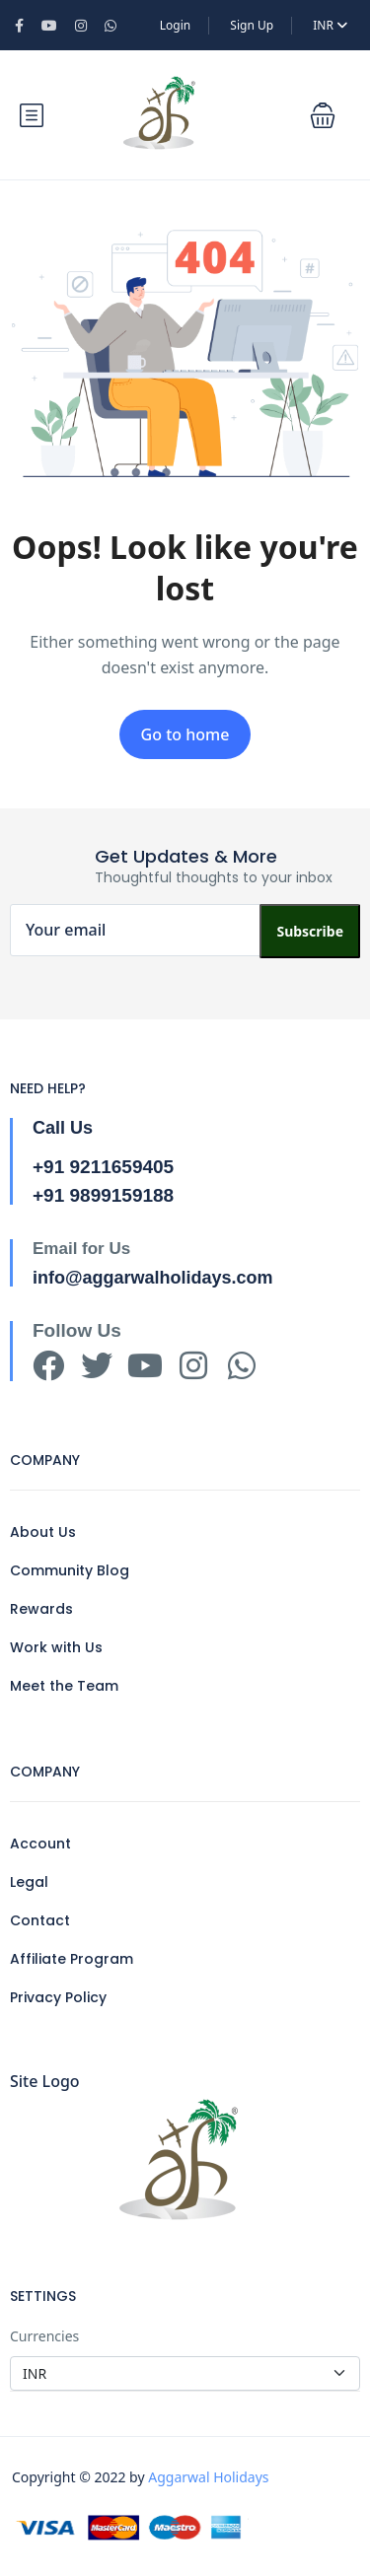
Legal (29, 1882)
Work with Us (56, 1647)
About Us (43, 1532)
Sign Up (251, 25)
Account (40, 1843)
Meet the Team (64, 1686)
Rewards (41, 1609)
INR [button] (330, 25)
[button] (322, 115)
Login (175, 25)
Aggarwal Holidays (208, 2477)
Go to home (185, 734)
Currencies (44, 2336)
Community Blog (69, 1570)
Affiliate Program (71, 1959)
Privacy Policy (58, 1997)
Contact (40, 1920)
